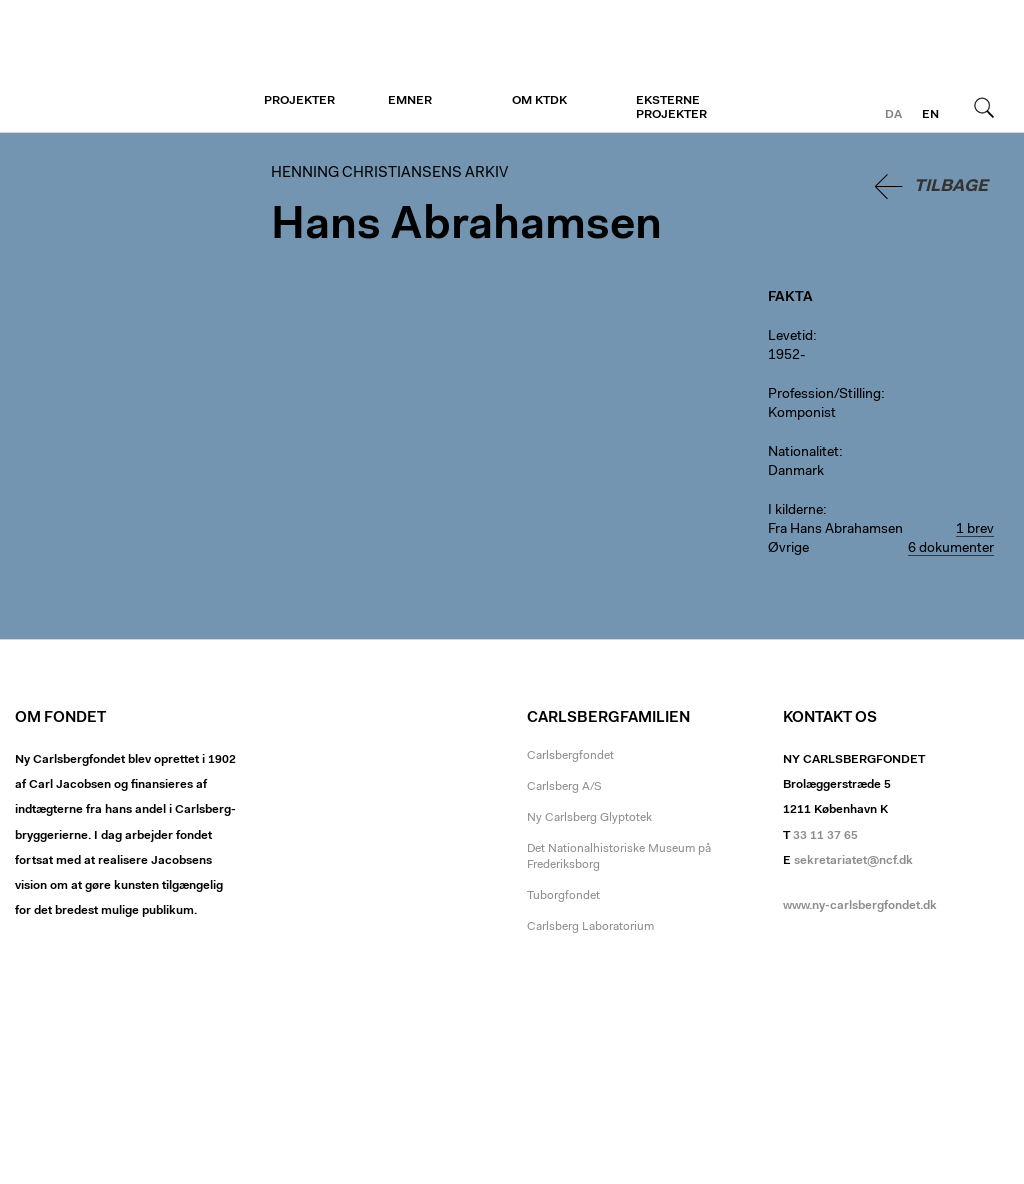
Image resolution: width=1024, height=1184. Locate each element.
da (893, 115)
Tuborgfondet (563, 896)
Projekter (299, 101)
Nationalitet (803, 453)
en (930, 115)
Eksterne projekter (671, 108)
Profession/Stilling (824, 395)
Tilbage (951, 186)
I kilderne (795, 511)
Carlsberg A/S (564, 787)
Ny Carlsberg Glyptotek (589, 818)
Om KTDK (539, 101)
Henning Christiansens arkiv (137, 67)
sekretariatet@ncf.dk (853, 861)
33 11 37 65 (825, 836)
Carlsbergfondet (570, 756)
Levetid (790, 337)
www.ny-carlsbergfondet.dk (860, 906)
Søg (984, 107)
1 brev (975, 530)
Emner (410, 101)
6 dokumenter (951, 549)
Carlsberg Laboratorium (590, 927)
